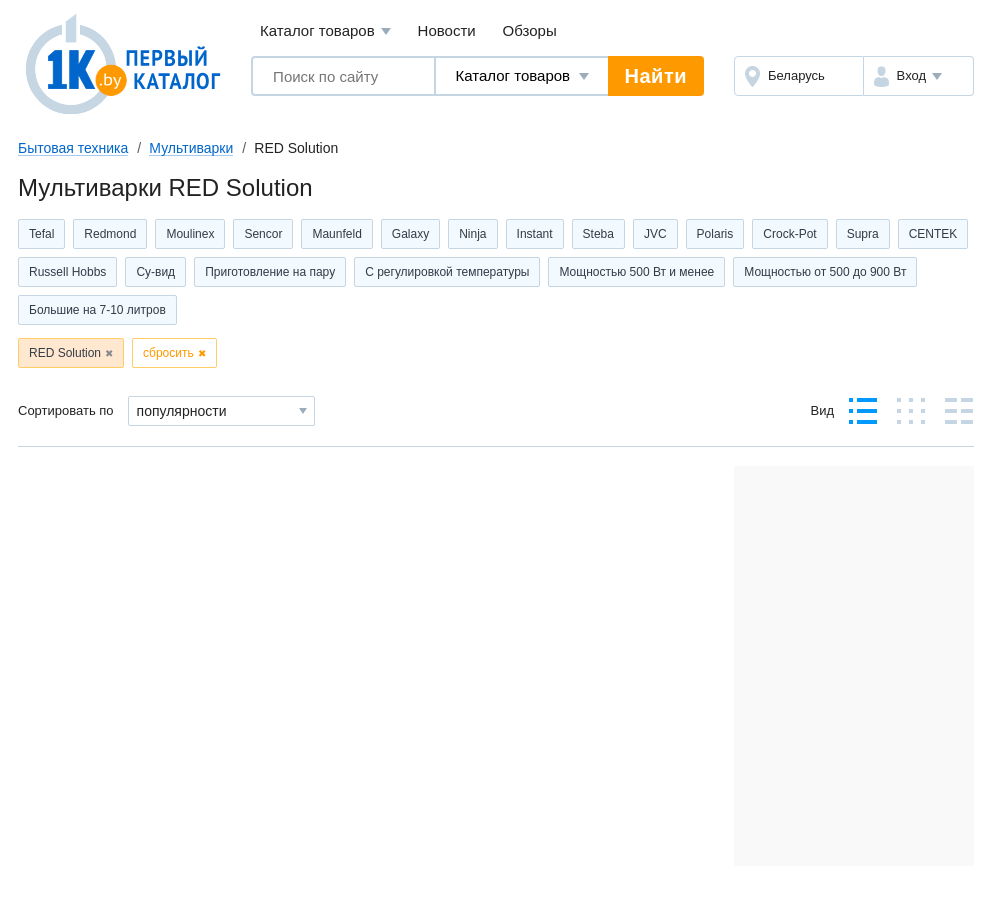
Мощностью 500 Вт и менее (636, 272)
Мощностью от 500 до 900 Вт (825, 272)
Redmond (110, 234)
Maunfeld (336, 234)
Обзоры (530, 30)
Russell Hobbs (67, 272)
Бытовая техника (73, 148)
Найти (656, 76)
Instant (535, 234)
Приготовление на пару (270, 272)
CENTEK (933, 234)
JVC (655, 234)
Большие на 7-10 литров (97, 310)
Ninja (472, 234)
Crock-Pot (789, 234)
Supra (863, 234)
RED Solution (65, 353)
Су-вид (155, 272)
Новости (447, 30)
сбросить (168, 353)
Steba (598, 234)
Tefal (41, 234)
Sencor (263, 234)
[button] (918, 76)
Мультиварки (191, 148)
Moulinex (190, 234)
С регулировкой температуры (447, 272)
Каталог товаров (325, 31)
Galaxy (410, 234)
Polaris (715, 234)
